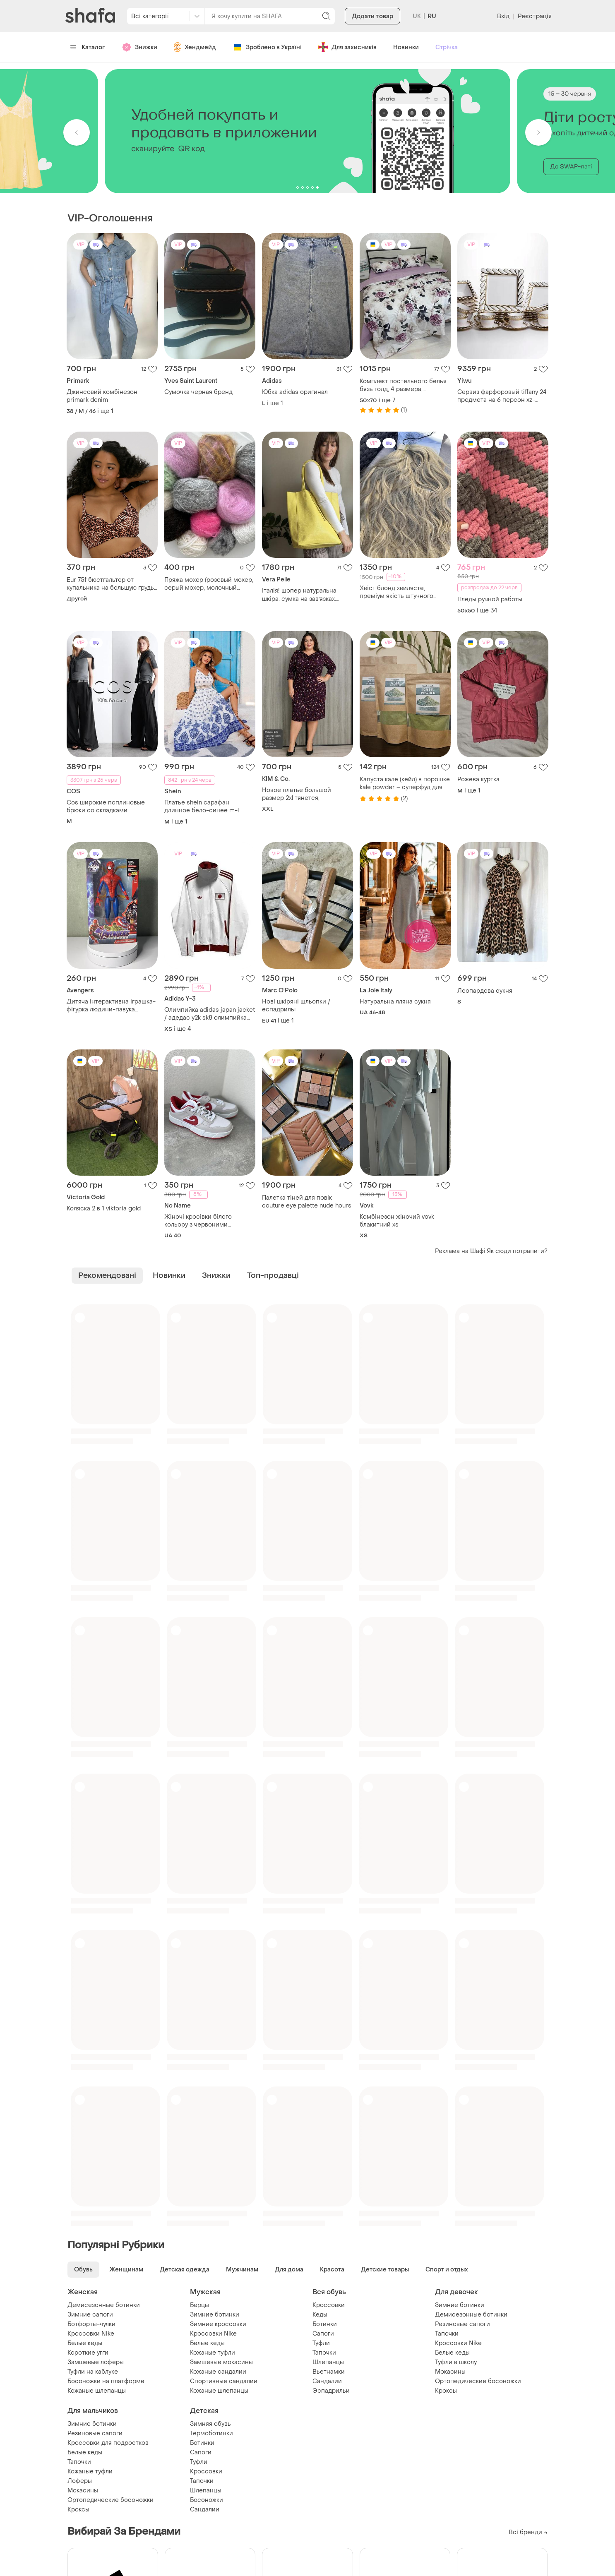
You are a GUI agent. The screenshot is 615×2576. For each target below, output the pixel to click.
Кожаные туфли (212, 2353)
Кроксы (446, 2391)
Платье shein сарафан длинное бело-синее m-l (201, 806)
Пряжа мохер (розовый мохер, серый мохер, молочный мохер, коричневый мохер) (208, 584)
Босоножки (206, 2500)
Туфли (321, 2343)
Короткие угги (87, 2353)
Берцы (199, 2305)
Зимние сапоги (90, 2315)
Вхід (503, 16)
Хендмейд (195, 47)
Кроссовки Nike (90, 2334)
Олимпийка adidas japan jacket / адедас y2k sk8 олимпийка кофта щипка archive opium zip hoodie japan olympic (209, 1014)
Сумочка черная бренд (198, 392)
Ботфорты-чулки (91, 2324)
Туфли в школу (456, 2362)
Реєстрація (535, 16)
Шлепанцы (328, 2362)
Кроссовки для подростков (108, 2443)
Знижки (139, 47)
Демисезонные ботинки (103, 2305)
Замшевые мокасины (221, 2362)
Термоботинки (211, 2433)
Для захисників (347, 47)
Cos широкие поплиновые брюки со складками (106, 806)
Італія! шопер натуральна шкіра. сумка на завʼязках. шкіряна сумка (299, 595)
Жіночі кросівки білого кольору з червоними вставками (198, 1221)
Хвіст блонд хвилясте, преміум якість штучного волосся (396, 592)
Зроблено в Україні (267, 47)
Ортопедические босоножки (478, 2381)
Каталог (87, 47)
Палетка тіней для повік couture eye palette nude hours (306, 1202)
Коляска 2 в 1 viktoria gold (104, 1208)
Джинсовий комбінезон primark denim (102, 396)
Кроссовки (328, 2305)
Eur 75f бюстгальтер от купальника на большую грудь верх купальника (110, 584)
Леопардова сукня (484, 991)
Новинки (406, 47)
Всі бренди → (528, 2532)
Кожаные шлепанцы (96, 2391)
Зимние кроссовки (218, 2324)
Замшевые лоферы (95, 2362)
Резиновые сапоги (462, 2324)
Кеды (319, 2315)
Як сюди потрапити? (517, 1251)
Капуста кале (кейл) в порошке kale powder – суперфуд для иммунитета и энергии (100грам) (405, 783)
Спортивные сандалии (223, 2381)
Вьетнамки (328, 2372)
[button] (76, 132)
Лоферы (79, 2481)
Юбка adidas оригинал (295, 392)
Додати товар (372, 16)
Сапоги (323, 2334)
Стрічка (446, 47)
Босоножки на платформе (105, 2381)
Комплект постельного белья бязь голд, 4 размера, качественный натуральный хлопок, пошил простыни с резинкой (403, 385)
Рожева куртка (478, 779)
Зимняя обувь (210, 2424)
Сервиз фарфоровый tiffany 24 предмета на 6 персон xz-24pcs (502, 396)
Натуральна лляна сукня (395, 1002)
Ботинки (324, 2324)
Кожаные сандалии (218, 2372)
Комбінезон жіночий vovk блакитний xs (397, 1221)
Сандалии (327, 2381)
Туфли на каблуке (92, 2372)
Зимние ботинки (214, 2315)
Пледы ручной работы (489, 599)
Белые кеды (84, 2343)
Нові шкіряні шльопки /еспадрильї (296, 1005)
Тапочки (324, 2353)
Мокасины (450, 2372)
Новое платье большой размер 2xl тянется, (296, 794)
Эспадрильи (331, 2391)
